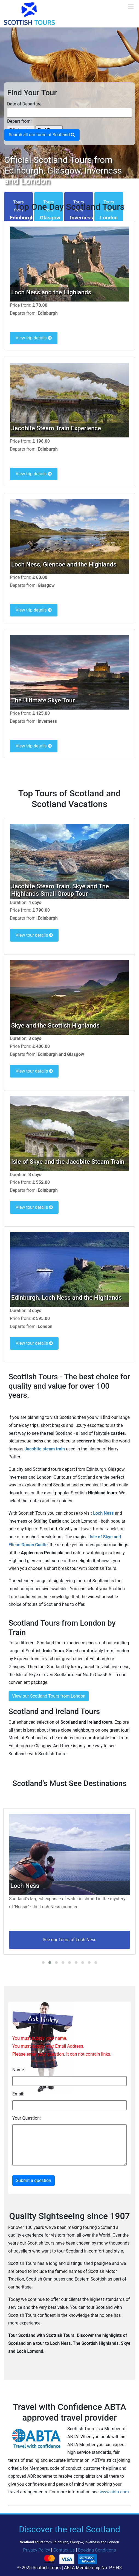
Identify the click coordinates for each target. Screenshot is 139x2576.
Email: (18, 2094)
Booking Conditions (97, 2550)
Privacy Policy (36, 2550)
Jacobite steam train (44, 1449)
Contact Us (64, 2550)
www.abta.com (114, 2491)
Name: (18, 2069)
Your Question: (26, 2118)
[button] (43, 1962)
